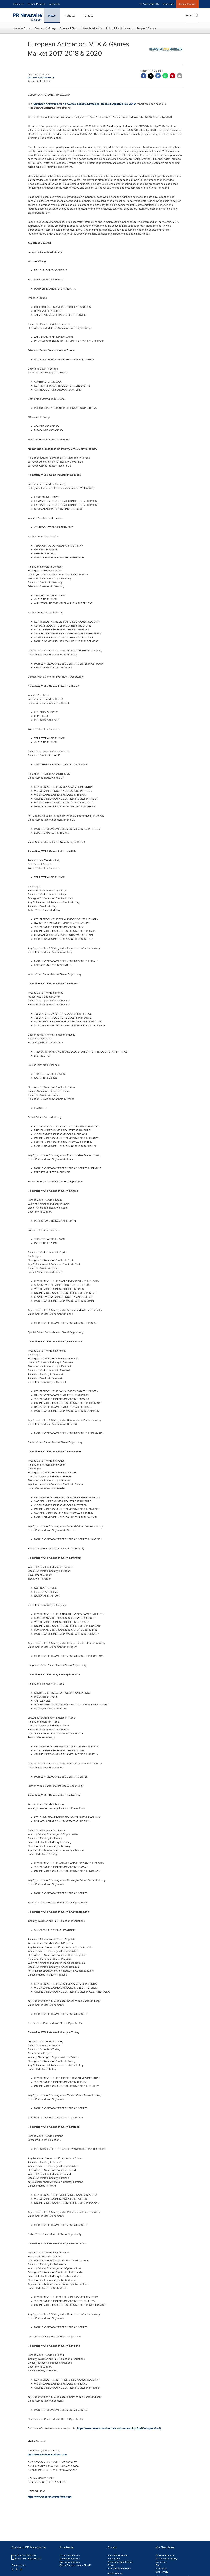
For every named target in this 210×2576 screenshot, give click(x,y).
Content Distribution (70, 2555)
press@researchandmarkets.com (47, 2454)
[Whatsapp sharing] (165, 76)
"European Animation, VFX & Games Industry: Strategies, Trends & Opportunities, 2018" (84, 104)
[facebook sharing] (143, 76)
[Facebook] (16, 2569)
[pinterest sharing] (172, 76)
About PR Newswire (117, 2555)
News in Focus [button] (22, 28)
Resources (18, 4)
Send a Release (187, 4)
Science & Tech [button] (68, 28)
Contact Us (18, 2565)
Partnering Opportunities (120, 2562)
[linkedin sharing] (158, 76)
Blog (158, 2565)
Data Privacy (162, 2572)
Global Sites (114, 2573)
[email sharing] (179, 76)
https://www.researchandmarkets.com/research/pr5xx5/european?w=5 (119, 2428)
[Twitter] (13, 2569)
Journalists (54, 4)
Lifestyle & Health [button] (92, 28)
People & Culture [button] (146, 28)
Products (69, 15)
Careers (111, 2565)
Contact (88, 15)
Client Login (168, 4)
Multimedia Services (70, 2558)
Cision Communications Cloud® (75, 2565)
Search (192, 15)
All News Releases (165, 2555)
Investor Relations (36, 4)
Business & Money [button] (45, 28)
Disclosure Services (70, 2562)
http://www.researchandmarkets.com (49, 2496)
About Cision (113, 2558)
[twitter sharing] (151, 76)
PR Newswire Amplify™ (167, 2558)
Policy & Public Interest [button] (119, 28)
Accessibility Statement (119, 2568)
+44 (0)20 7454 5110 (149, 4)
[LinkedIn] (21, 2569)
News (52, 15)
